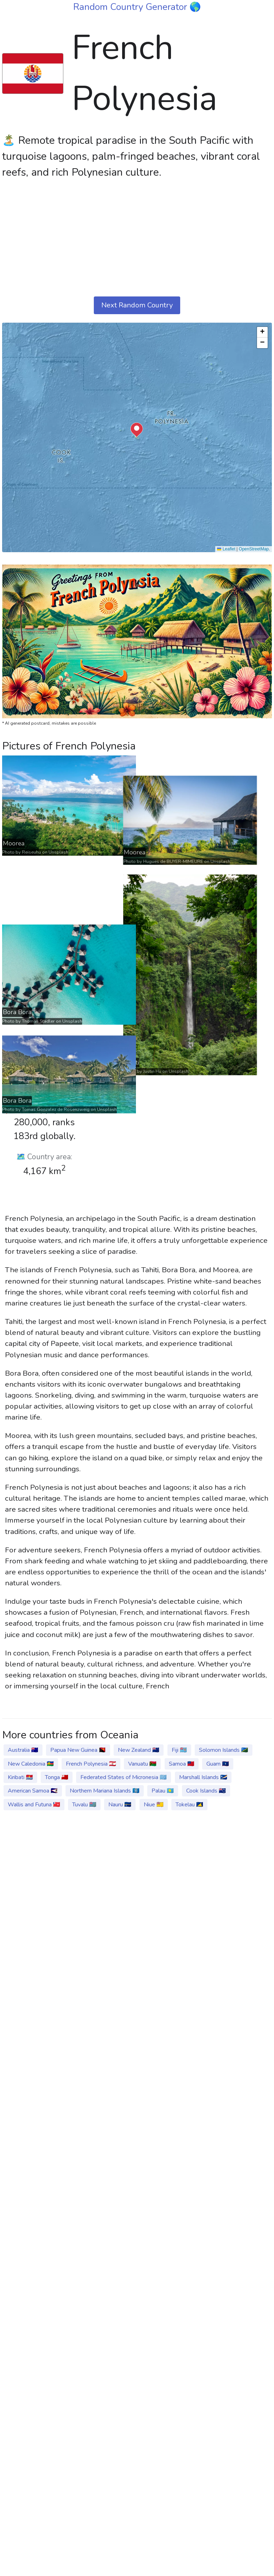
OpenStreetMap (254, 549)
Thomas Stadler (38, 1625)
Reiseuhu (31, 852)
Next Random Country (137, 305)
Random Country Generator (131, 6)
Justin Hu (34, 1330)
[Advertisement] (137, 238)
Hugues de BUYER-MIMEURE (55, 1040)
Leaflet (226, 549)
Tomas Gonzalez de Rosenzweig (56, 1804)
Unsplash (58, 852)
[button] (136, 430)
